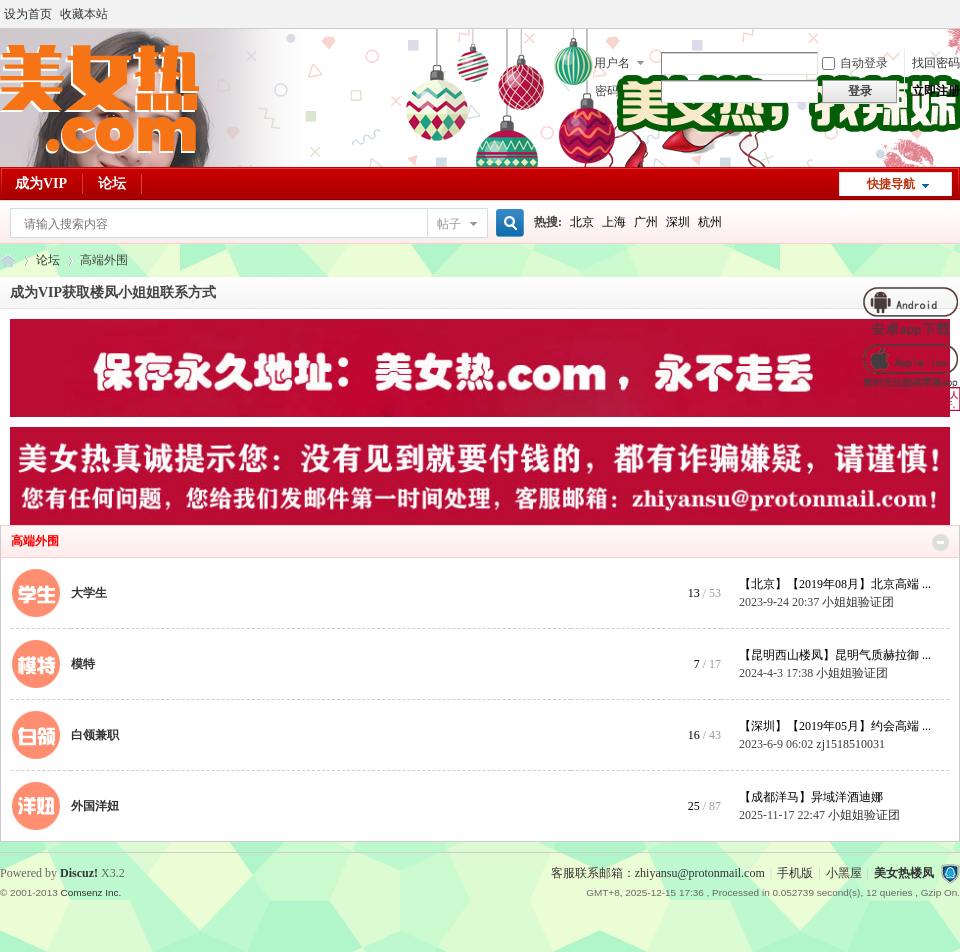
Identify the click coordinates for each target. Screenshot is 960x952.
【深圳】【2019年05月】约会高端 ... (835, 726)
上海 (614, 222)
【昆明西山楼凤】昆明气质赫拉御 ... (835, 655)
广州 (646, 222)
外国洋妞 (95, 806)
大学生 (89, 593)
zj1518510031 (850, 744)
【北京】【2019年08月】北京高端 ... (835, 584)
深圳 (678, 222)
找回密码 (936, 63)
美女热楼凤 (904, 873)
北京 (582, 222)
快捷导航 (891, 184)
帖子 (449, 224)
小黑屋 (844, 873)
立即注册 (936, 91)
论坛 (112, 183)
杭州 (710, 222)
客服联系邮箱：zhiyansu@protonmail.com (658, 873)
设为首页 (28, 14)
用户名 (612, 63)
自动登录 (855, 63)
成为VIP (41, 183)
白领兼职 (95, 735)
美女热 (8, 260)
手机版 (795, 873)
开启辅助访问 (955, 14)
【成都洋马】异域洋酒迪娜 (811, 797)
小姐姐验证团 (858, 602)
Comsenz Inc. (90, 892)
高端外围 (35, 541)
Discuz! (79, 873)
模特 (83, 664)
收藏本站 (84, 14)
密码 (607, 91)
